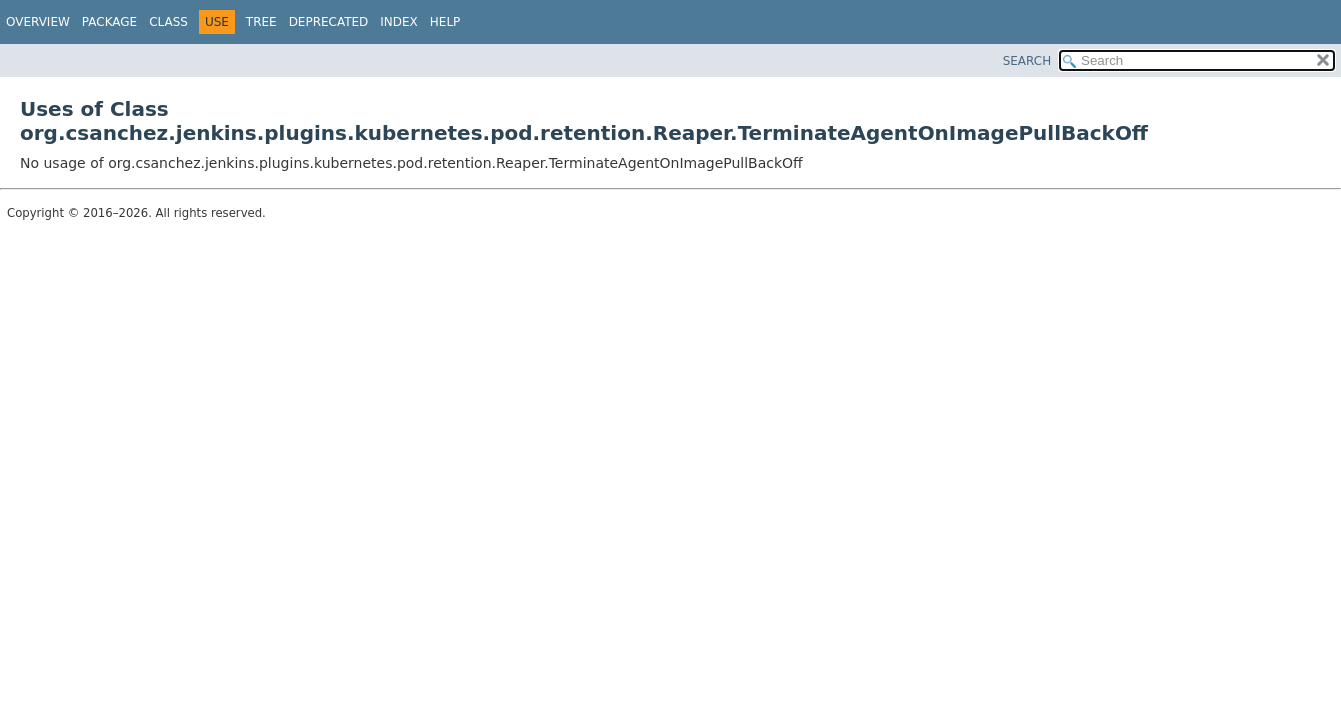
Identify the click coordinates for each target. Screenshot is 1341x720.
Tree (261, 22)
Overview (38, 22)
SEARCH (1027, 61)
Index (399, 22)
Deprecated (329, 22)
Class (168, 22)
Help (445, 22)
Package (109, 22)
